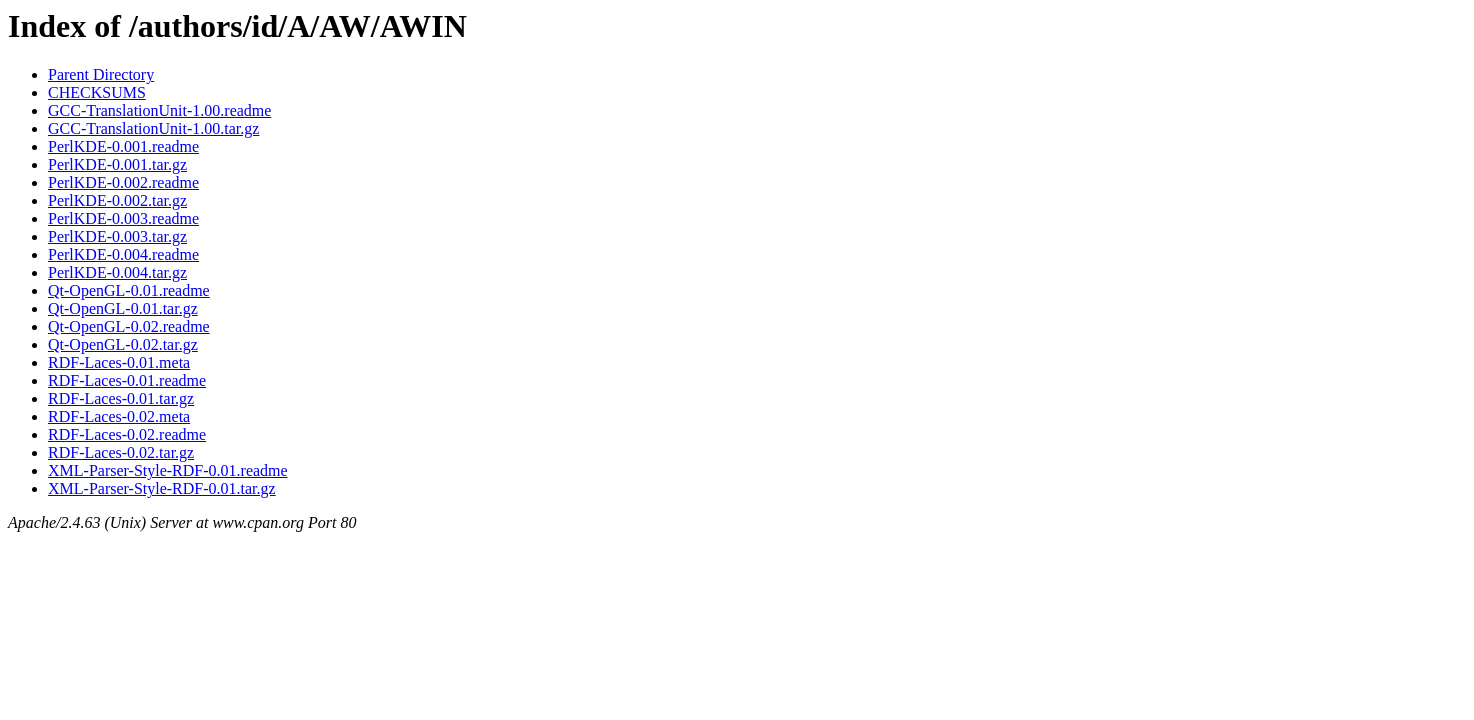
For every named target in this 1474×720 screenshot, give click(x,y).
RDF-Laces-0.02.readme (127, 434)
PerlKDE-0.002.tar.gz (117, 200)
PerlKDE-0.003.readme (123, 218)
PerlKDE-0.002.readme (123, 182)
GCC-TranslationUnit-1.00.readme (159, 110)
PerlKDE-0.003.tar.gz (117, 236)
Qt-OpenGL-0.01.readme (129, 290)
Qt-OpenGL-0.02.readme (129, 326)
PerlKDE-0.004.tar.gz (117, 272)
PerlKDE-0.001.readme (123, 146)
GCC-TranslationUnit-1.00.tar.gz (153, 128)
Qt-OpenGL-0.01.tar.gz (123, 308)
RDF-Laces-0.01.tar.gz (121, 398)
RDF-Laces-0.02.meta (119, 416)
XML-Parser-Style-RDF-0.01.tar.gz (162, 488)
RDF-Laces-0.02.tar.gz (121, 452)
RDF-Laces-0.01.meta (119, 362)
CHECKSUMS (97, 92)
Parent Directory (101, 74)
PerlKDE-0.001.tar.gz (117, 164)
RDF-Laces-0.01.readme (127, 380)
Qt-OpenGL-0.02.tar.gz (123, 344)
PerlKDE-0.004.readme (123, 254)
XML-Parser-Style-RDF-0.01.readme (168, 470)
